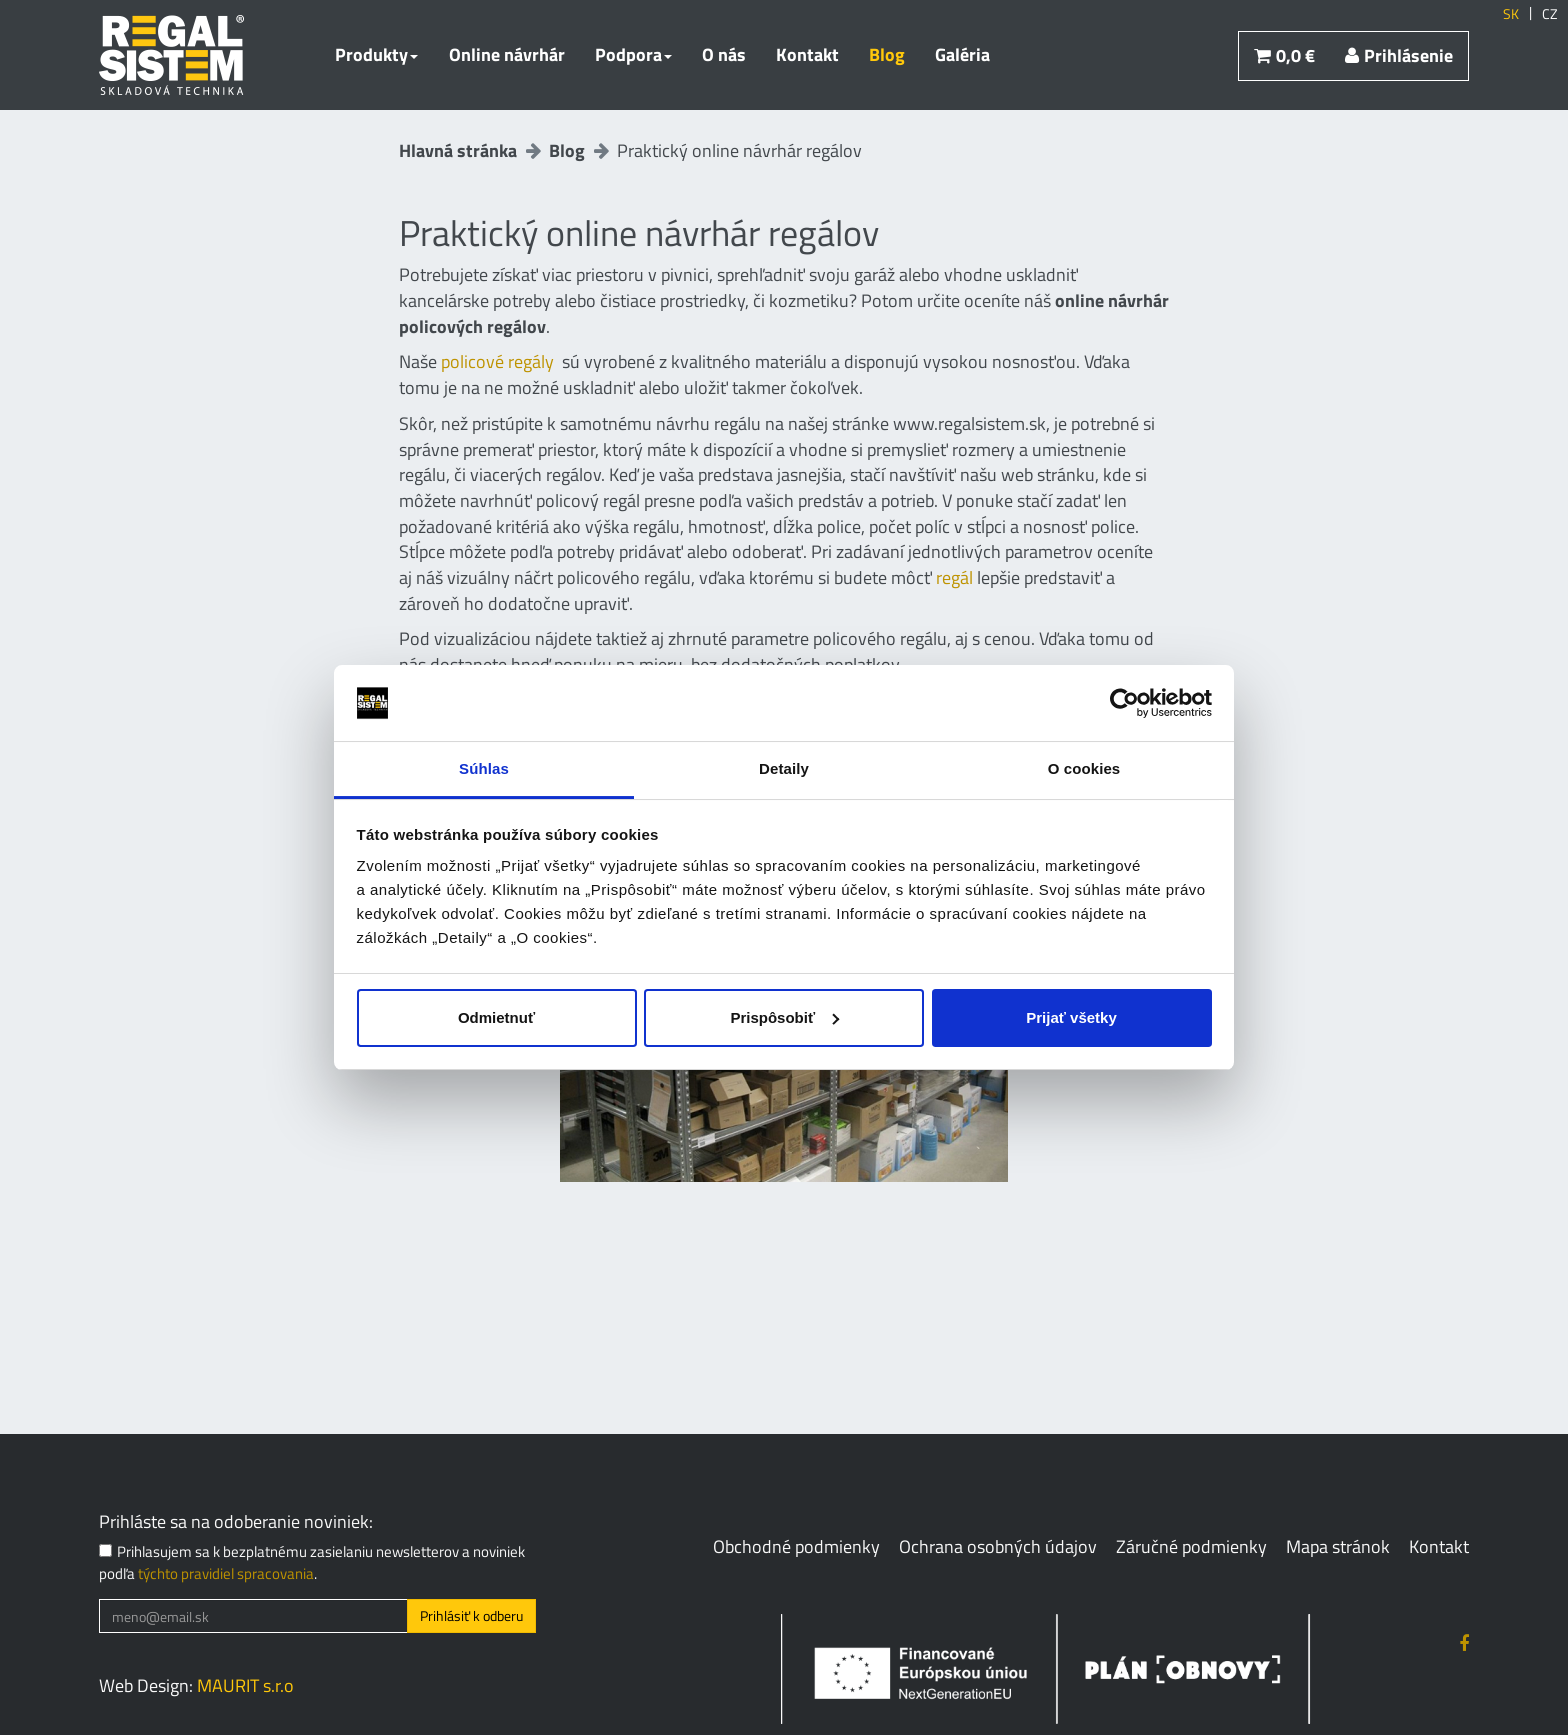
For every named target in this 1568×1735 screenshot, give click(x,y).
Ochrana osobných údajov (998, 1546)
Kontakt (807, 54)
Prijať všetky (1071, 1017)
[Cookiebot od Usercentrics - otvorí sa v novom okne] (1124, 703)
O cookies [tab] (1084, 768)
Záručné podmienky (1191, 1546)
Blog (887, 54)
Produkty (376, 54)
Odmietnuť (496, 1017)
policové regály (497, 361)
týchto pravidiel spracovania (226, 1573)
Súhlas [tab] (484, 768)
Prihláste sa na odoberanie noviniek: (236, 1522)
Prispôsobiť (784, 1017)
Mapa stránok (1338, 1546)
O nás (724, 54)
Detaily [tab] (784, 768)
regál (954, 577)
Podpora (633, 54)
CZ (1550, 14)
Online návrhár (507, 54)
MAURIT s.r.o (245, 1685)
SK (1511, 14)
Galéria (962, 54)
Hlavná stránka (458, 150)
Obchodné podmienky (796, 1546)
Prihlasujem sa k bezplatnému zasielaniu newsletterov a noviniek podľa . (312, 1562)
